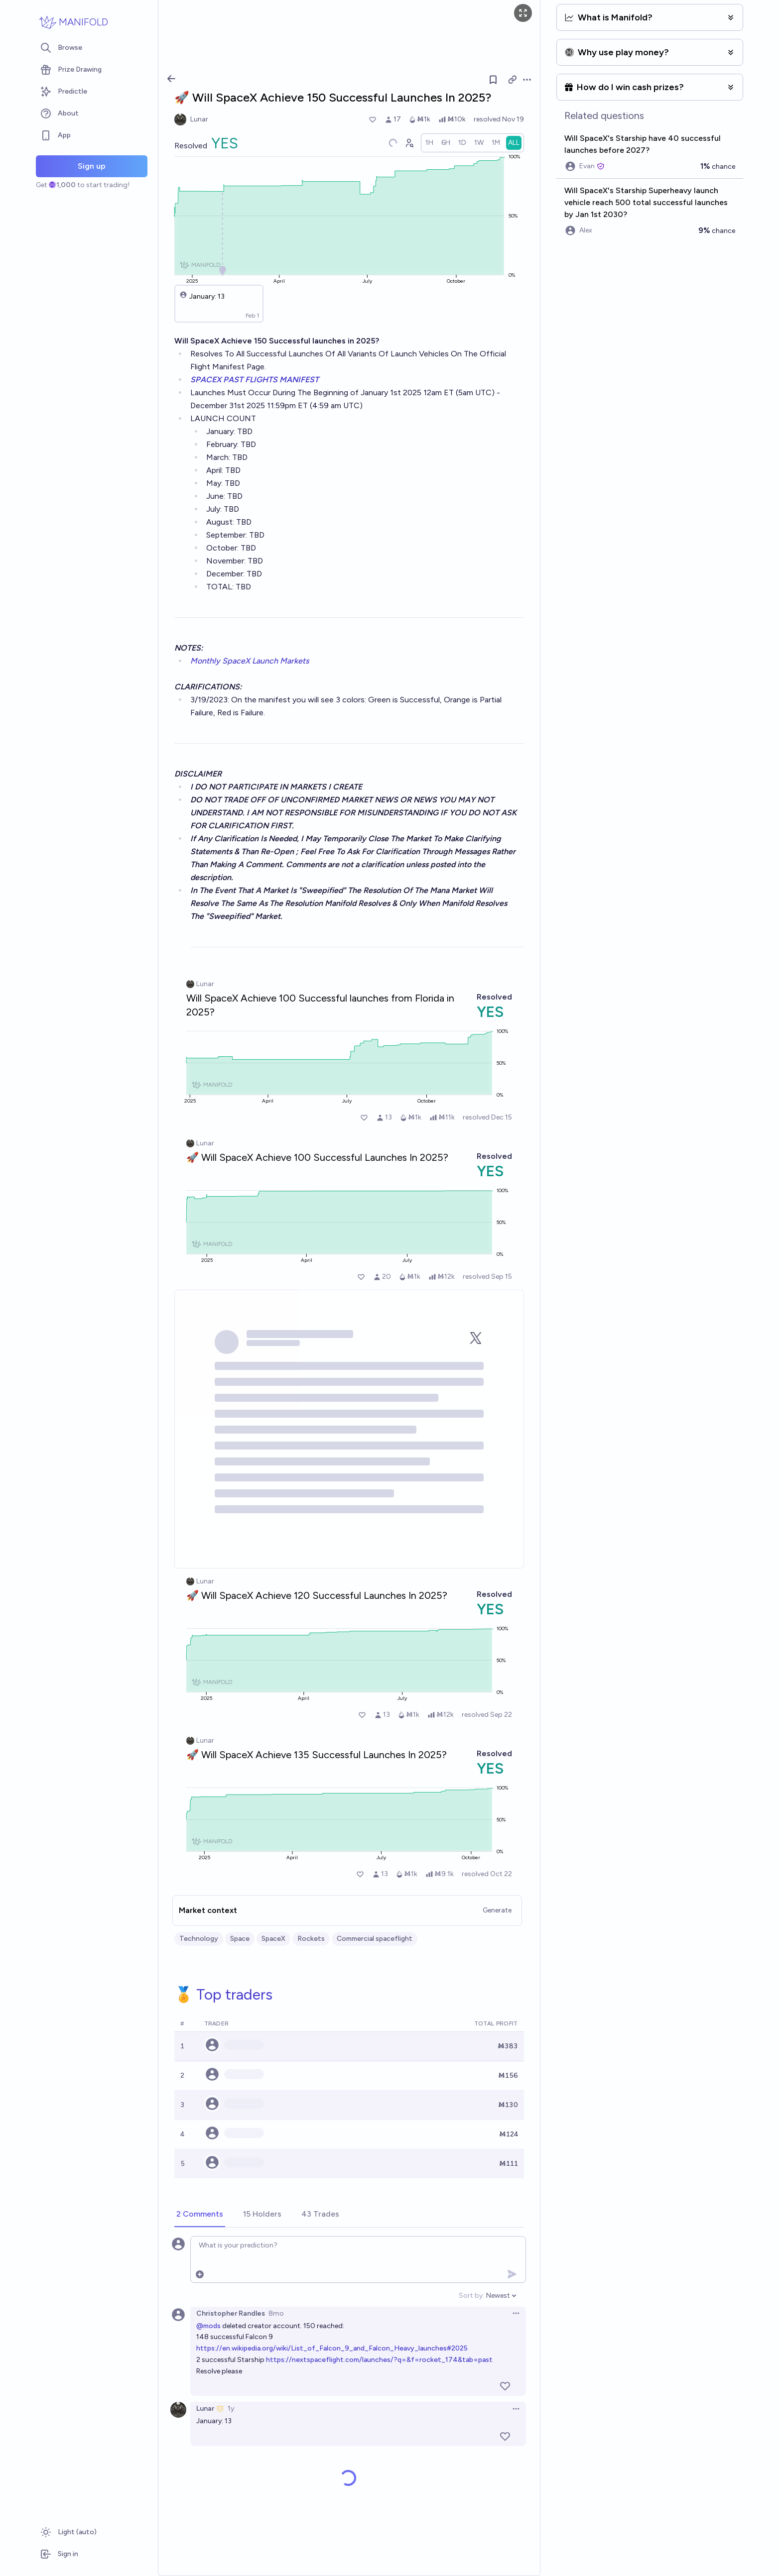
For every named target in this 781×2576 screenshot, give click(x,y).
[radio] (429, 143)
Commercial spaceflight (374, 1938)
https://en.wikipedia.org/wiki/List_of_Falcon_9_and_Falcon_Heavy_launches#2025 (332, 2348)
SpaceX (273, 1938)
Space (240, 1938)
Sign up (92, 166)
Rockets (311, 1938)
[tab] (199, 2214)
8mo (276, 2313)
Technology (198, 1938)
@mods (208, 2326)
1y (231, 2408)
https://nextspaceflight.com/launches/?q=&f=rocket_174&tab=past (379, 2359)
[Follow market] (493, 80)
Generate (497, 1910)
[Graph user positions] (409, 143)
